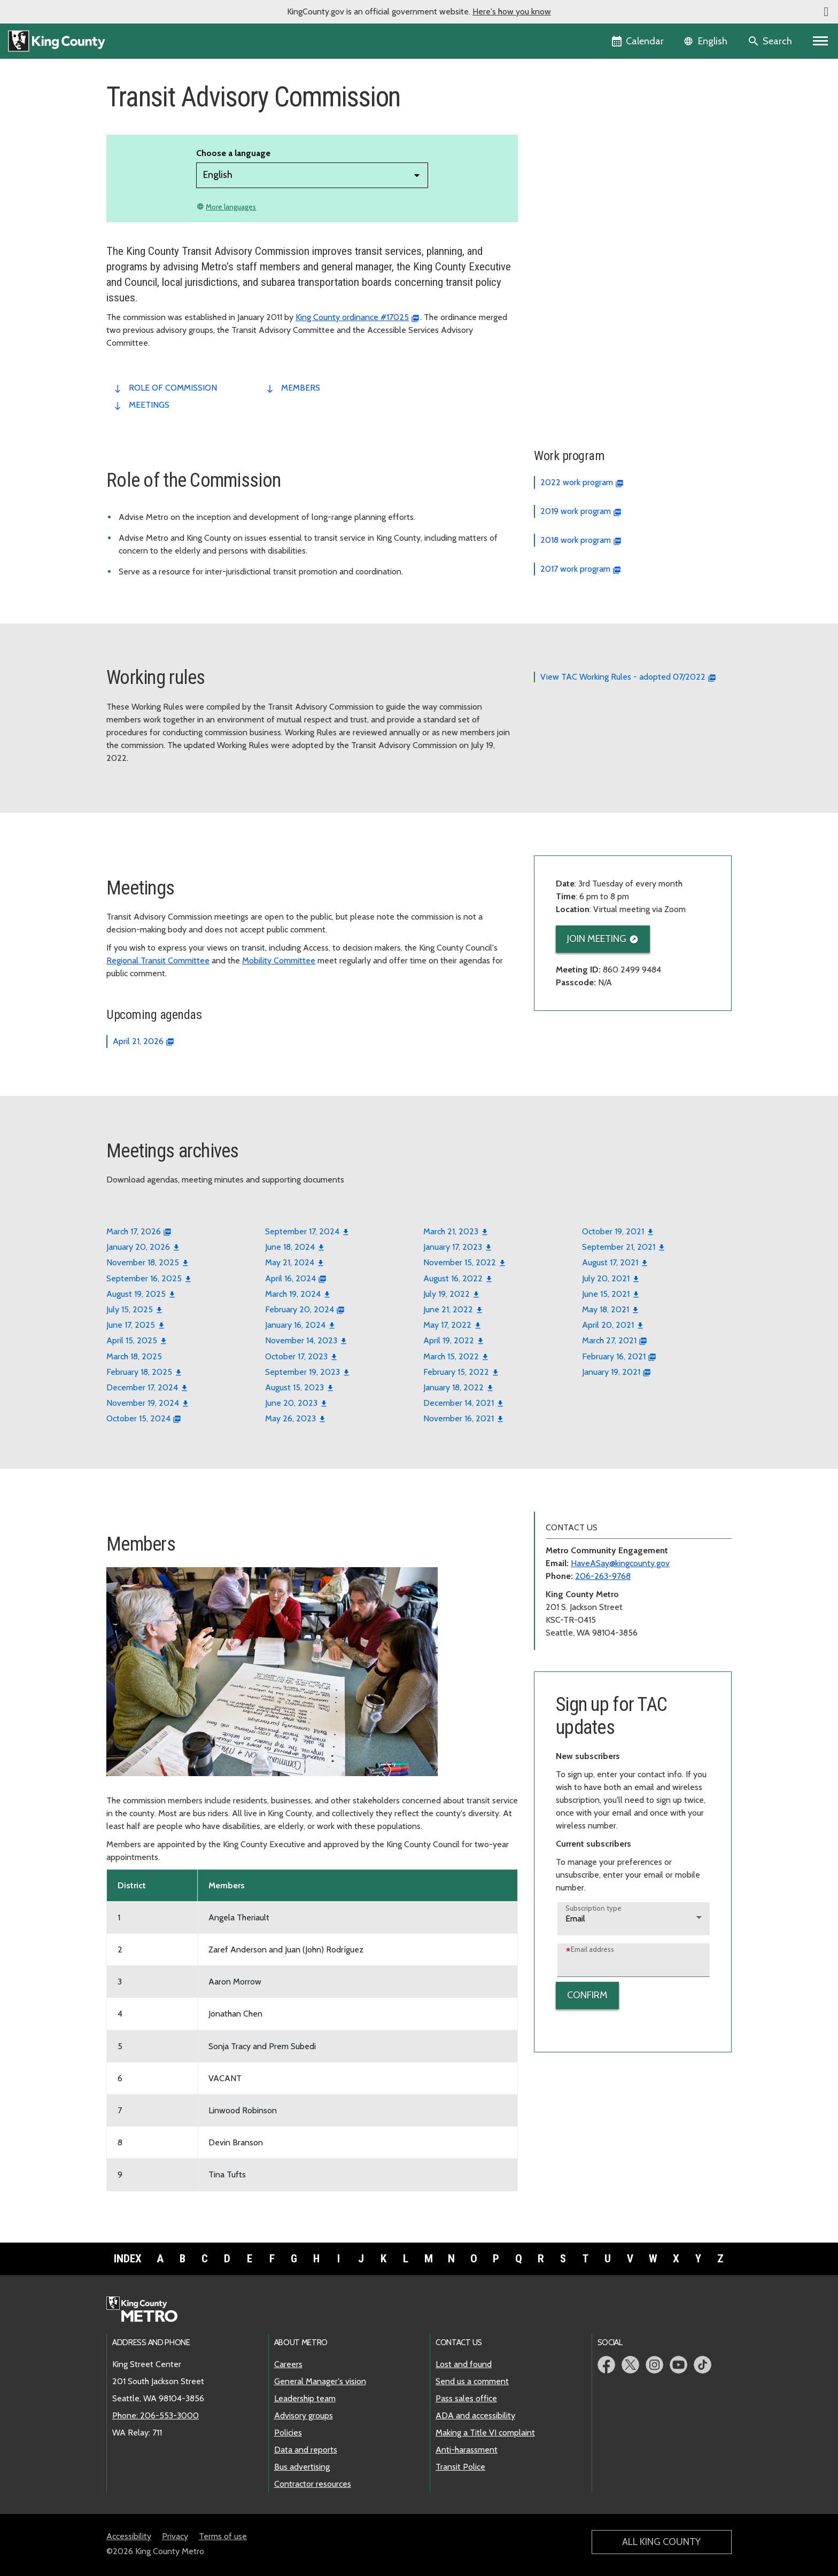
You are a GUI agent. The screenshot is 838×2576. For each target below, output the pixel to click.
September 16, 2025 (144, 1278)
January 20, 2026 (138, 1247)
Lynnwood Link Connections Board (604, 162)
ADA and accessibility (475, 2415)
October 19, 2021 (613, 1231)
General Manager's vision (320, 2381)
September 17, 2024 (302, 1231)
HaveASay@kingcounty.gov (620, 1563)
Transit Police (460, 2467)
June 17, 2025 (130, 1325)
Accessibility (128, 2536)
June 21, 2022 (448, 1309)
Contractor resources (312, 2484)
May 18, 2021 (605, 1309)
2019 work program (575, 511)
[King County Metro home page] (147, 2310)
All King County (661, 2542)
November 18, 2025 (142, 1262)
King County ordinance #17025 (352, 317)
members (300, 388)
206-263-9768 (603, 1576)
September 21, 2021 (618, 1247)
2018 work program (575, 540)
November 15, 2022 (459, 1262)
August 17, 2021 (610, 1262)
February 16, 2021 (614, 1356)
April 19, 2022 (448, 1340)
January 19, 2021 (611, 1372)
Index (128, 2258)
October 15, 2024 (138, 1418)
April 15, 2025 (131, 1340)
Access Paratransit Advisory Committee (613, 128)
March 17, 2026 (133, 1231)
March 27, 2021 (609, 1340)
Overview (558, 111)
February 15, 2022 (456, 1372)
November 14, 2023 (301, 1340)
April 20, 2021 (608, 1325)
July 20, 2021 (606, 1278)
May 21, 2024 (289, 1262)
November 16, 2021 (458, 1418)
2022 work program (576, 482)
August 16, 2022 (453, 1278)
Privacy (175, 2536)
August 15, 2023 (294, 1387)
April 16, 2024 (290, 1278)
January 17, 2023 (452, 1247)
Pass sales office (466, 2398)
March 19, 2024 (293, 1294)
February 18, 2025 (139, 1372)
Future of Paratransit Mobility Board (606, 145)
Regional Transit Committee (158, 960)
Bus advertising (302, 2467)
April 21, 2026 (138, 1041)
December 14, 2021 (458, 1403)
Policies (288, 2432)
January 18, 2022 (453, 1387)
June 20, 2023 (291, 1403)
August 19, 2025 (136, 1294)
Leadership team (305, 2398)
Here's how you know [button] (511, 11)
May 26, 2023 (290, 1418)
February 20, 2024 (299, 1309)
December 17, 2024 (142, 1387)
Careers (288, 2364)
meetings (149, 405)
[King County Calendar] (638, 41)
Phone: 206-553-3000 (155, 2415)
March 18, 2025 (134, 1356)
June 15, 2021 (606, 1294)
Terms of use (223, 2536)
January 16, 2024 (295, 1325)
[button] (826, 12)
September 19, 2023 (302, 1372)
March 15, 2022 (451, 1356)
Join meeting (596, 939)
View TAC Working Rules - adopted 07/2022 (622, 677)
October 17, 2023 (296, 1356)
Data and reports (305, 2450)
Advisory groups (303, 2415)
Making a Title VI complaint (485, 2432)
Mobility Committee (278, 960)
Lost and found (464, 2364)
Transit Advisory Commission (597, 179)
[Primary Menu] (820, 41)
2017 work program (575, 569)
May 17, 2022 (447, 1325)
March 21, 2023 (450, 1231)
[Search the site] (771, 41)
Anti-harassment (467, 2450)
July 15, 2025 (129, 1309)
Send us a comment (472, 2381)
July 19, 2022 (446, 1294)
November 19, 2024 (142, 1403)
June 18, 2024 (290, 1247)
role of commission (173, 388)
